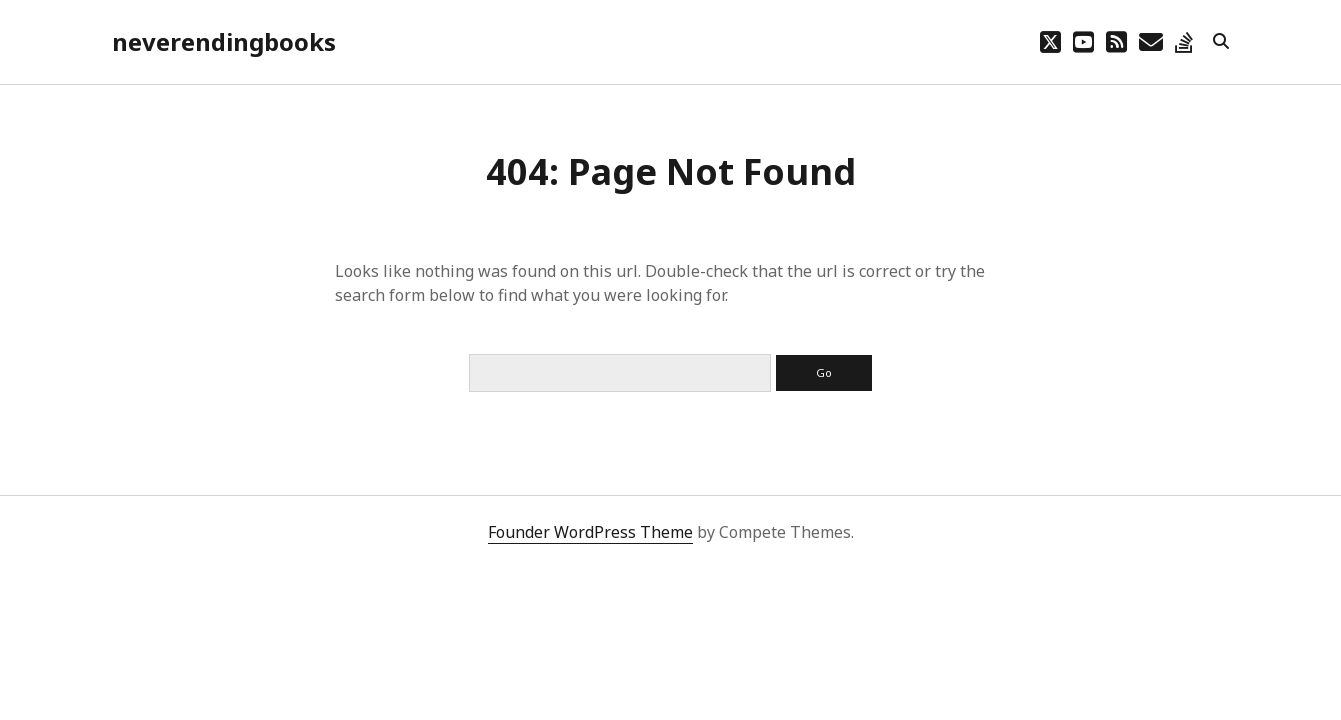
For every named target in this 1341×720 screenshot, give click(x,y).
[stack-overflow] (1184, 41)
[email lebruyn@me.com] (1151, 41)
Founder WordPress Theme (590, 532)
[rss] (1116, 41)
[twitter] (1050, 41)
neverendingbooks (224, 41)
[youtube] (1083, 41)
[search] (1221, 42)
